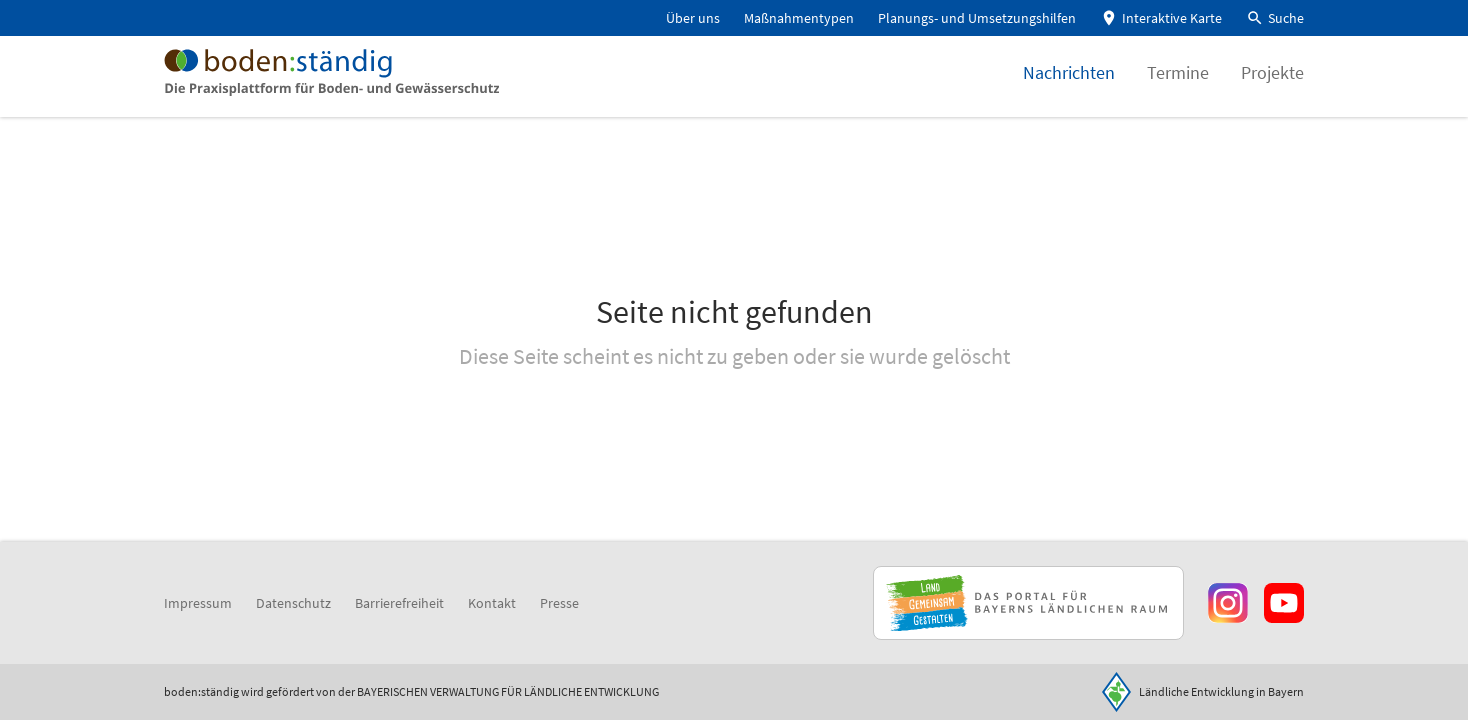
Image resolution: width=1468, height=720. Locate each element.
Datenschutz (293, 603)
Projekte (1272, 84)
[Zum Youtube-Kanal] (1284, 603)
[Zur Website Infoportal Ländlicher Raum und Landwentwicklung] (1028, 603)
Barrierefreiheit (399, 603)
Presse (559, 603)
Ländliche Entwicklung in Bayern (1221, 691)
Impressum (198, 603)
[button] (1275, 18)
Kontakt (492, 603)
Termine (1178, 84)
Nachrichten (1069, 84)
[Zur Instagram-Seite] (1228, 603)
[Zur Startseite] (352, 84)
